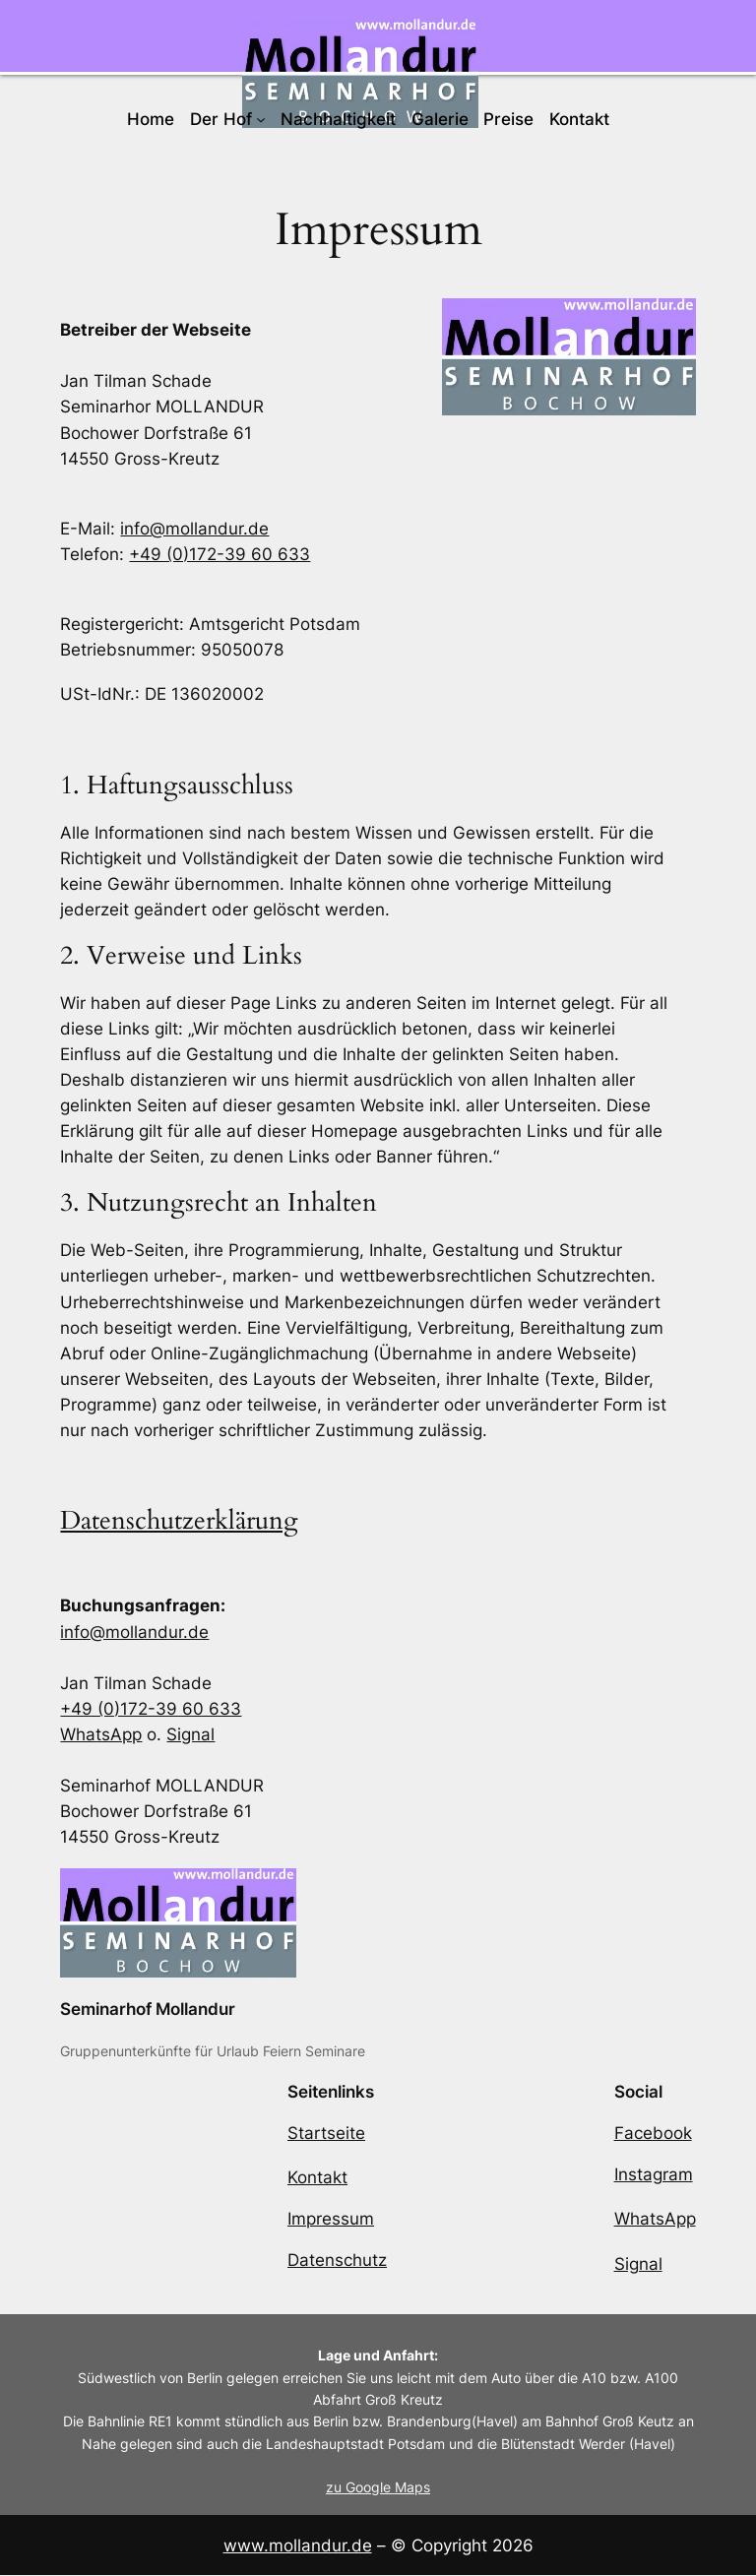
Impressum (330, 2220)
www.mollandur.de (297, 2545)
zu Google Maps (378, 2488)
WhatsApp (101, 1734)
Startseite (326, 2133)
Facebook (653, 2133)
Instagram (653, 2174)
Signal (190, 1734)
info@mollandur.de (194, 528)
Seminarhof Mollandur (147, 2009)
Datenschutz (337, 2261)
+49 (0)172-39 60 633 (219, 554)
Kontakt (317, 2178)
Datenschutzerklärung (179, 1521)
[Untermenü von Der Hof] (261, 119)
